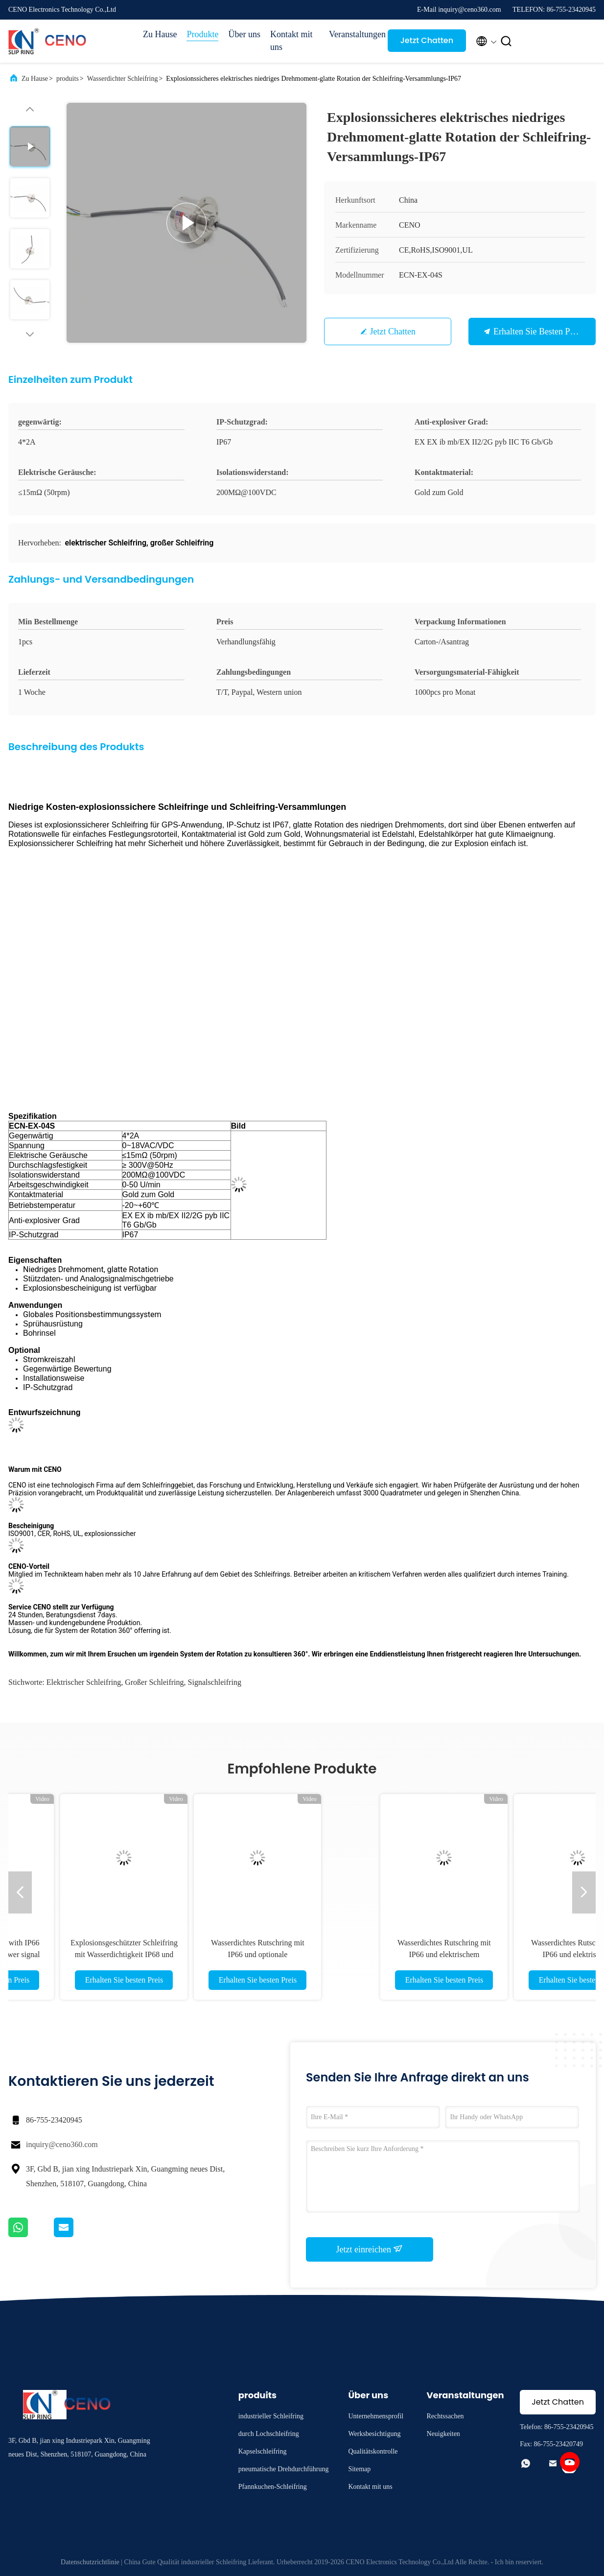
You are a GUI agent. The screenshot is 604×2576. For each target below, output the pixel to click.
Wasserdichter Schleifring (122, 78)
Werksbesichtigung (374, 2433)
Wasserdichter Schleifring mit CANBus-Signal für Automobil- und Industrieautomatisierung (101, 1954)
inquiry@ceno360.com (62, 2144)
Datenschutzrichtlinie (90, 2562)
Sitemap (359, 2469)
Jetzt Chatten (426, 40)
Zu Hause (160, 34)
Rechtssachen (445, 2416)
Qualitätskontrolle (372, 2451)
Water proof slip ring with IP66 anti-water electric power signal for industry (235, 1954)
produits (67, 78)
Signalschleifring (214, 1682)
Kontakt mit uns (291, 40)
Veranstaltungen (353, 34)
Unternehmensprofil (375, 2416)
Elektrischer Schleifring (83, 1682)
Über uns (244, 34)
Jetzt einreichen (369, 2249)
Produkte (202, 34)
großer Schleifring (154, 1682)
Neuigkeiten (443, 2433)
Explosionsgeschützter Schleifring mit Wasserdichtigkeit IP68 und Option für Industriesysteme (368, 1954)
